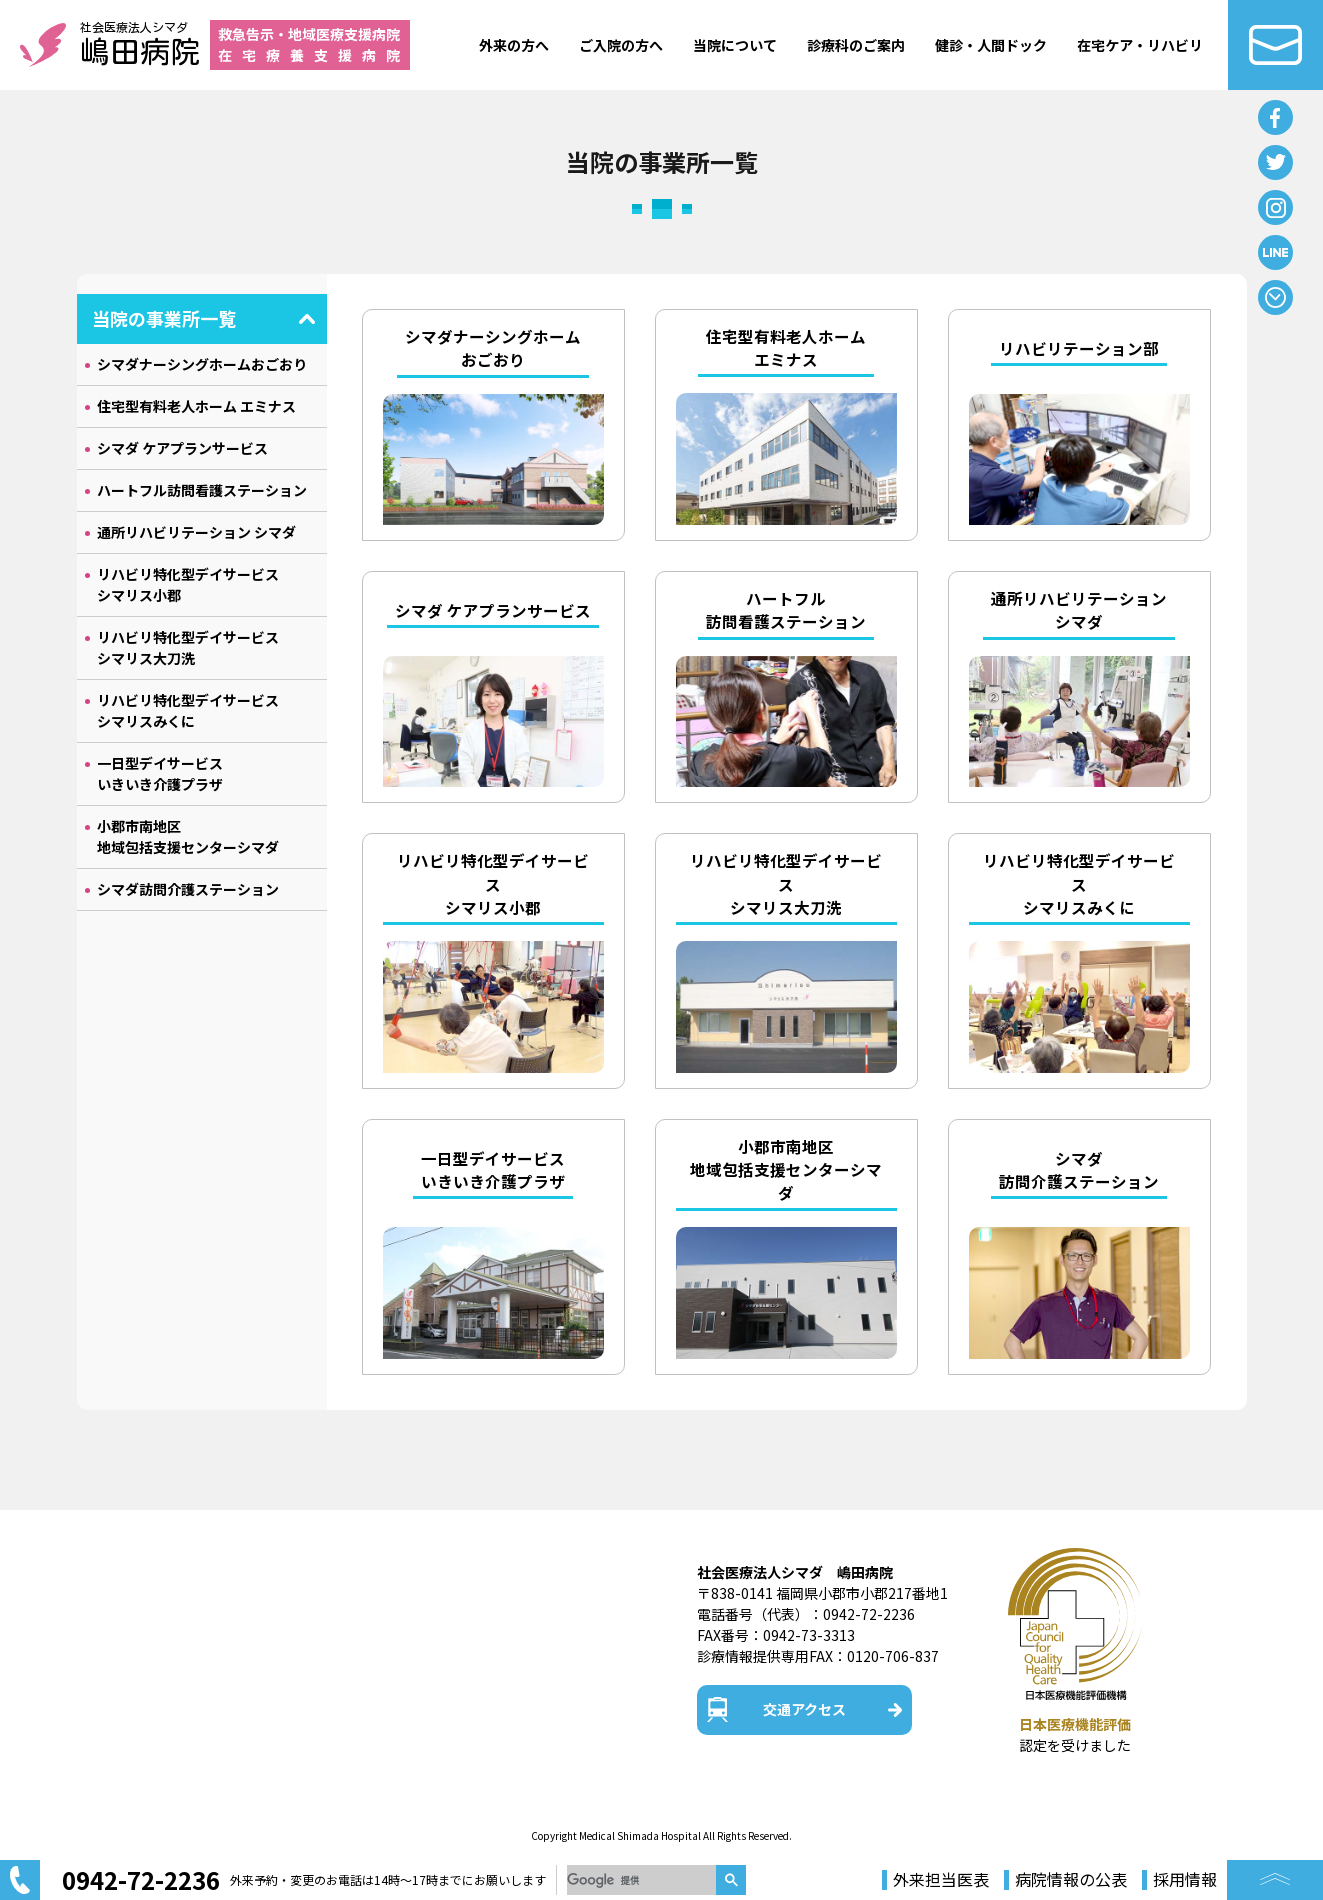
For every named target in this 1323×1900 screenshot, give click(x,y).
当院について (735, 45)
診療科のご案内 (856, 45)
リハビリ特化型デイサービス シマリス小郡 (188, 584)
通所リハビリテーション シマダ (196, 532)
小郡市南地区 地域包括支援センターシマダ (188, 836)
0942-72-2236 (869, 1614)
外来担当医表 (941, 1880)
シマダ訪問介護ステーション (188, 889)
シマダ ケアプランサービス (182, 448)
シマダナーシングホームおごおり (202, 364)
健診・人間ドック (991, 45)
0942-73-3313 (809, 1635)
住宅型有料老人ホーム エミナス (196, 406)
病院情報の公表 (1071, 1880)
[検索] (641, 1880)
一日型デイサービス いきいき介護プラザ (160, 773)
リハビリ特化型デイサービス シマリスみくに (188, 710)
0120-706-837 (893, 1656)
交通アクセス (804, 1709)
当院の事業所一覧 (164, 318)
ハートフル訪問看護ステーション (202, 490)
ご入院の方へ (621, 45)
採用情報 (1185, 1880)
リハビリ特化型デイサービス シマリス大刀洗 (188, 647)
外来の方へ (514, 45)
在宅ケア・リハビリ (1140, 45)
